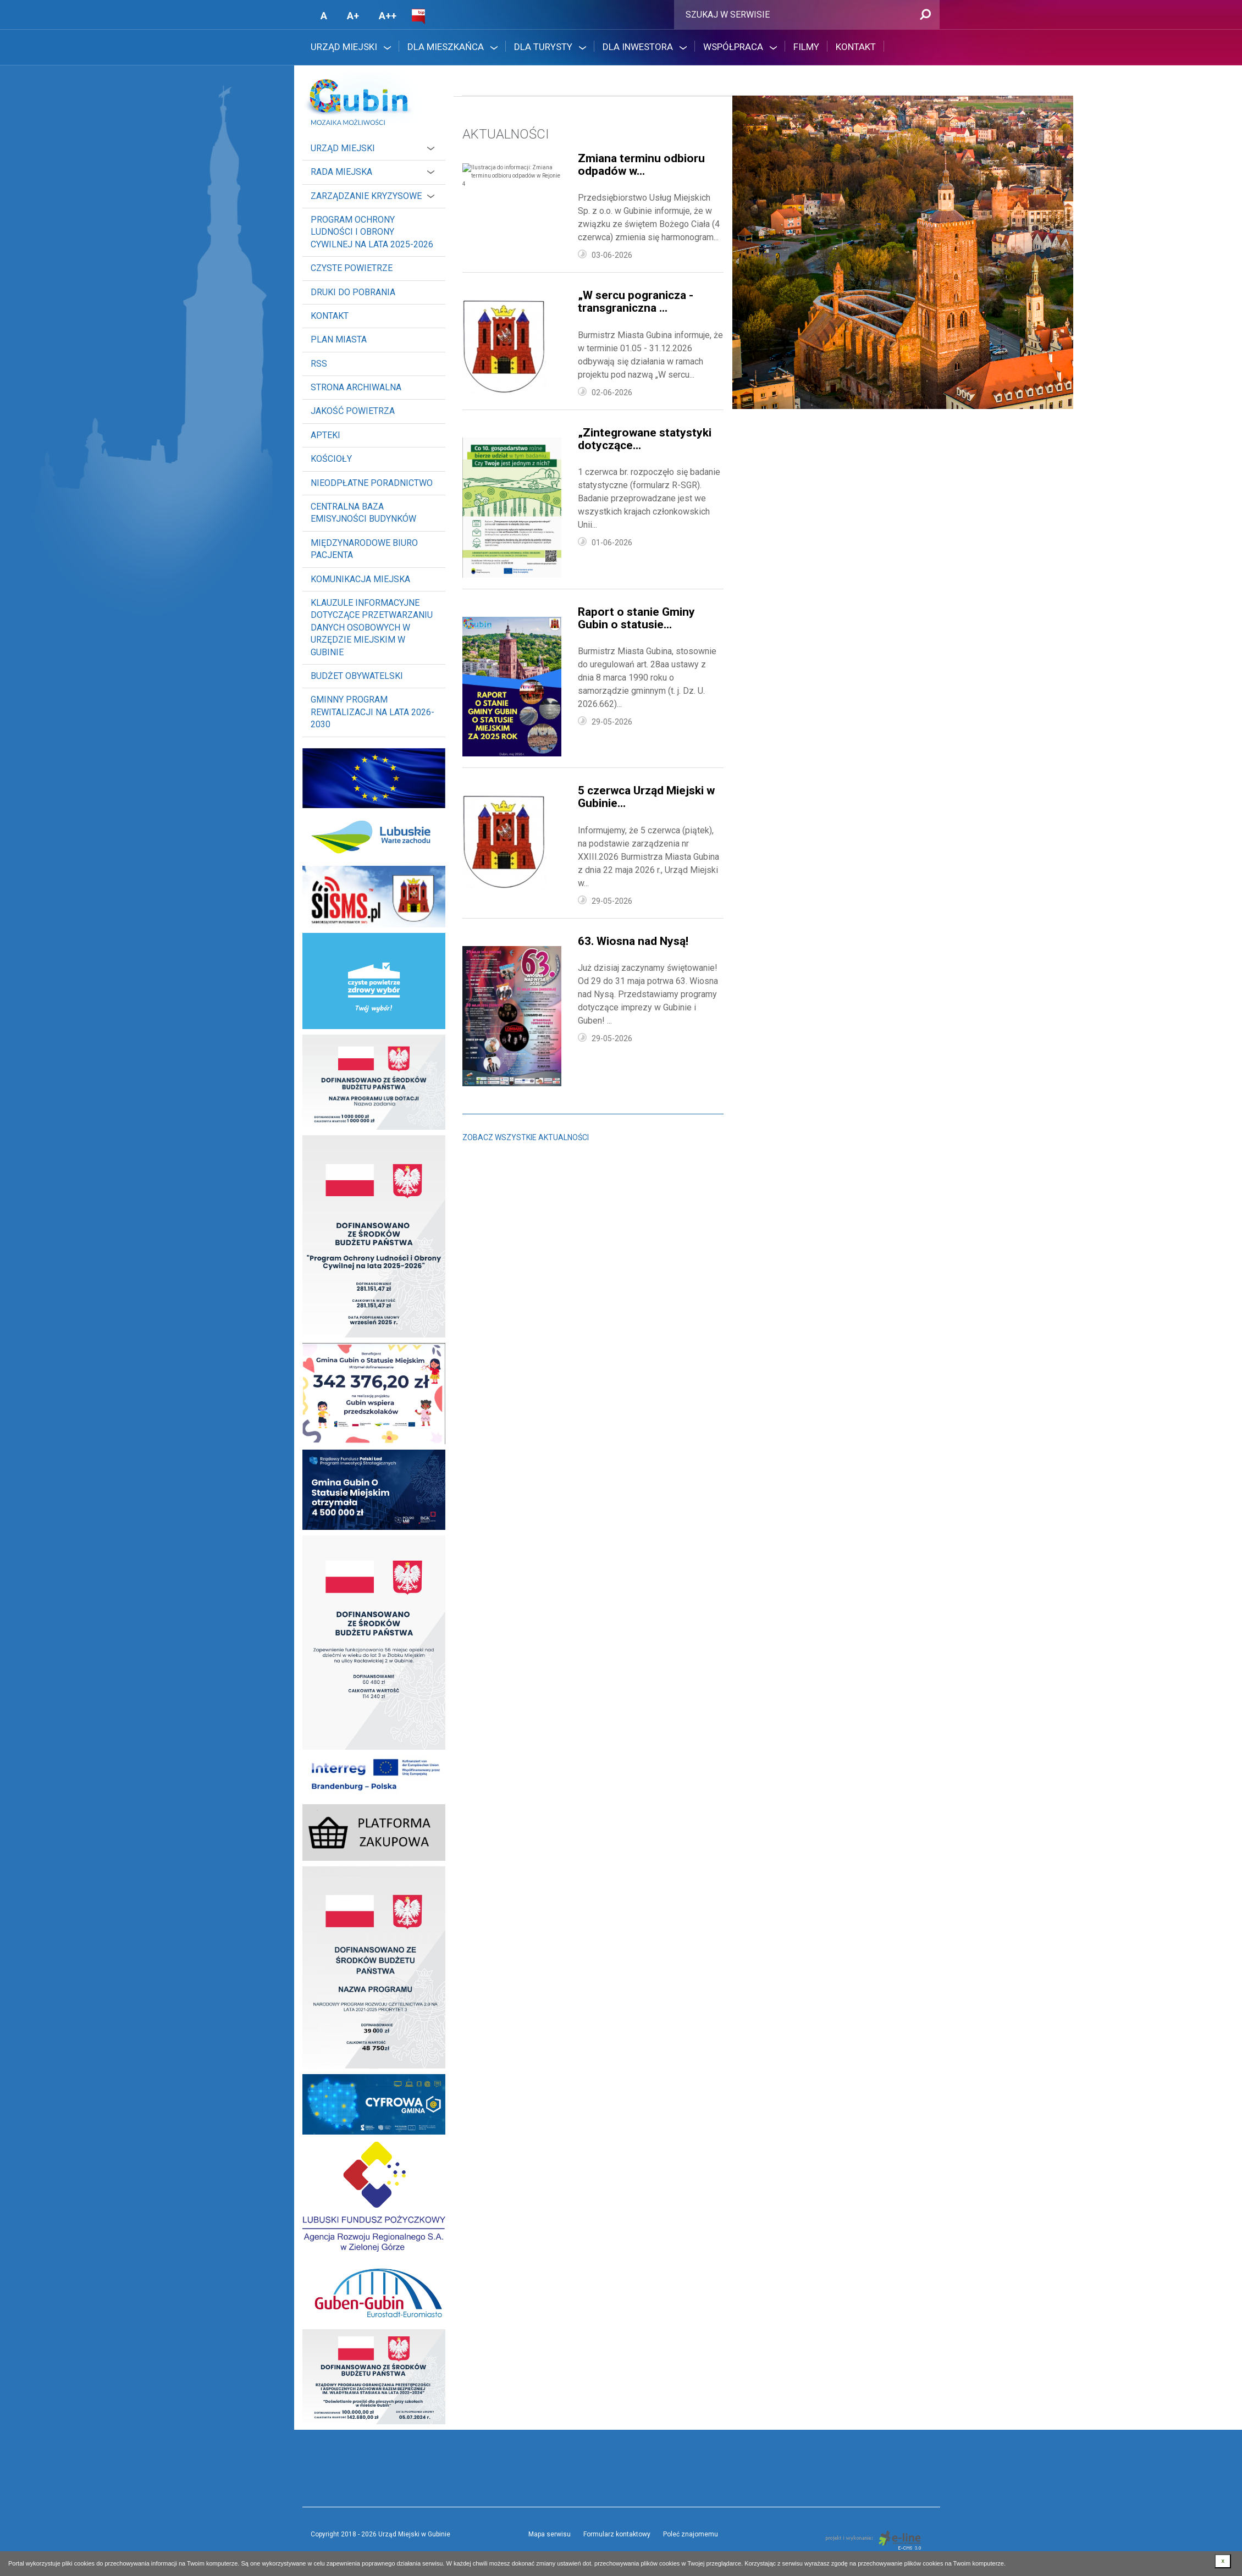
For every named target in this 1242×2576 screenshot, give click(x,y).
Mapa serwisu (549, 2534)
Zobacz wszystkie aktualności (525, 1137)
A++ (387, 15)
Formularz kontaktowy (616, 2534)
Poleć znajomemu (690, 2534)
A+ (353, 15)
